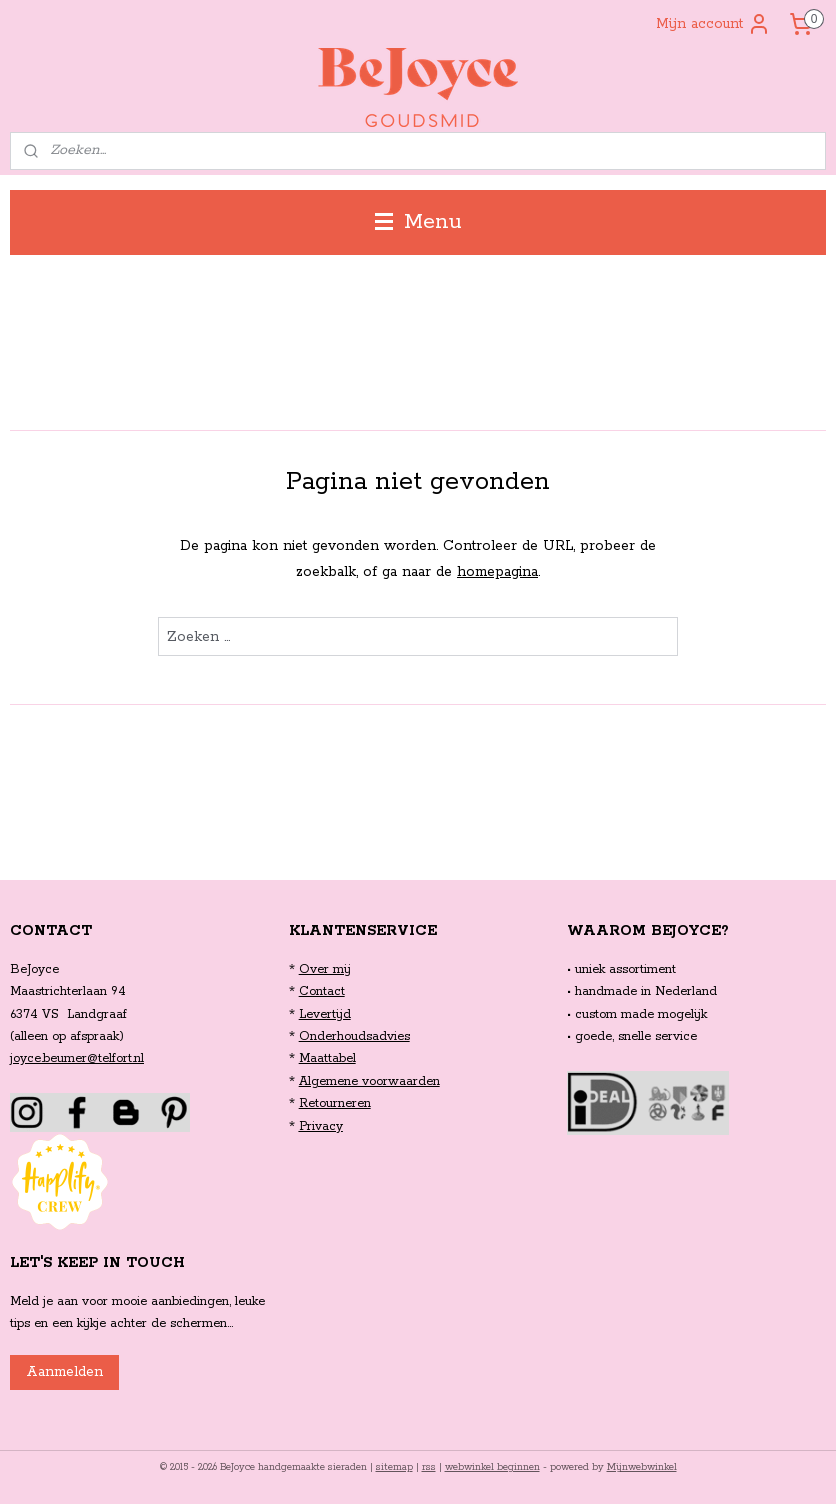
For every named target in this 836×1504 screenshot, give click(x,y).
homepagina (497, 572)
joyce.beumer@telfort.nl (77, 1058)
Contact (322, 991)
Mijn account (713, 24)
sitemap (394, 1467)
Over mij (325, 969)
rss (429, 1467)
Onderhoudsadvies (354, 1036)
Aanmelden (64, 1372)
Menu (418, 222)
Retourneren (335, 1103)
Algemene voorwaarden (369, 1081)
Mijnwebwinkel (642, 1467)
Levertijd (325, 1014)
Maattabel (327, 1058)
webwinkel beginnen (492, 1467)
